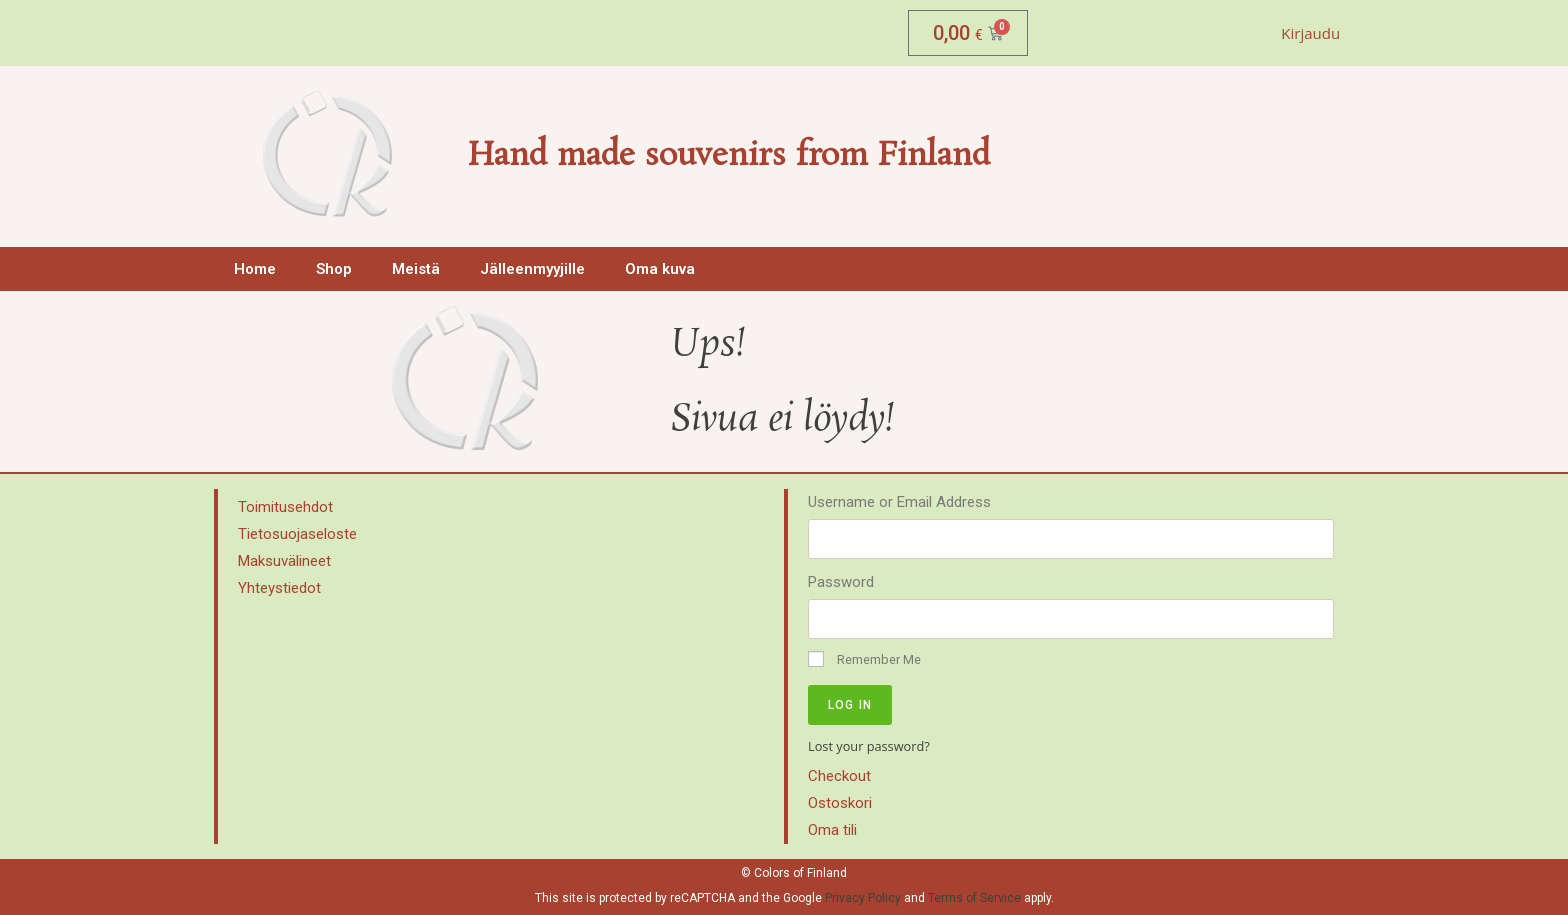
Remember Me (864, 659)
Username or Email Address (899, 502)
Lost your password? (869, 746)
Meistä (416, 269)
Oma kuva (660, 269)
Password (841, 582)
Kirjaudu (1310, 33)
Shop (334, 269)
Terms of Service (974, 894)
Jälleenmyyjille (532, 269)
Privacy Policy (863, 894)
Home (255, 269)
